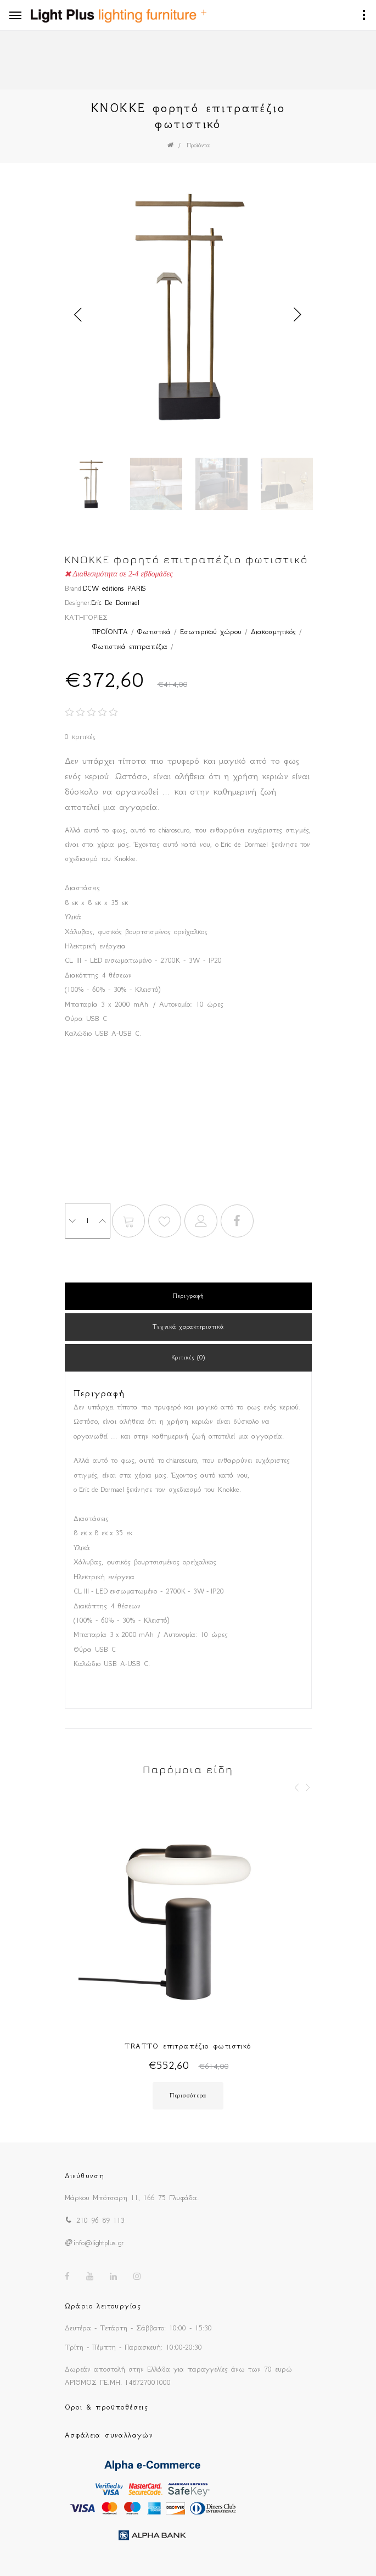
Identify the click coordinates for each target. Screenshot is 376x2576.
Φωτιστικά (154, 632)
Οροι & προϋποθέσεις (107, 2407)
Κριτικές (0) (188, 1357)
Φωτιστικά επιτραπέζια (129, 646)
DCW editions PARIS (114, 588)
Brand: (74, 588)
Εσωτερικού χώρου (211, 632)
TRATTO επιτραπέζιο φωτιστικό (188, 2046)
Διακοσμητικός (273, 632)
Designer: (78, 602)
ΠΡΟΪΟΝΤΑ (110, 632)
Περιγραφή (188, 1296)
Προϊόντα (198, 145)
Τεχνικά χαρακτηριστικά (188, 1326)
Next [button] (298, 315)
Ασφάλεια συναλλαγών (109, 2435)
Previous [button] (78, 315)
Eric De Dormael (115, 602)
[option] (188, 308)
